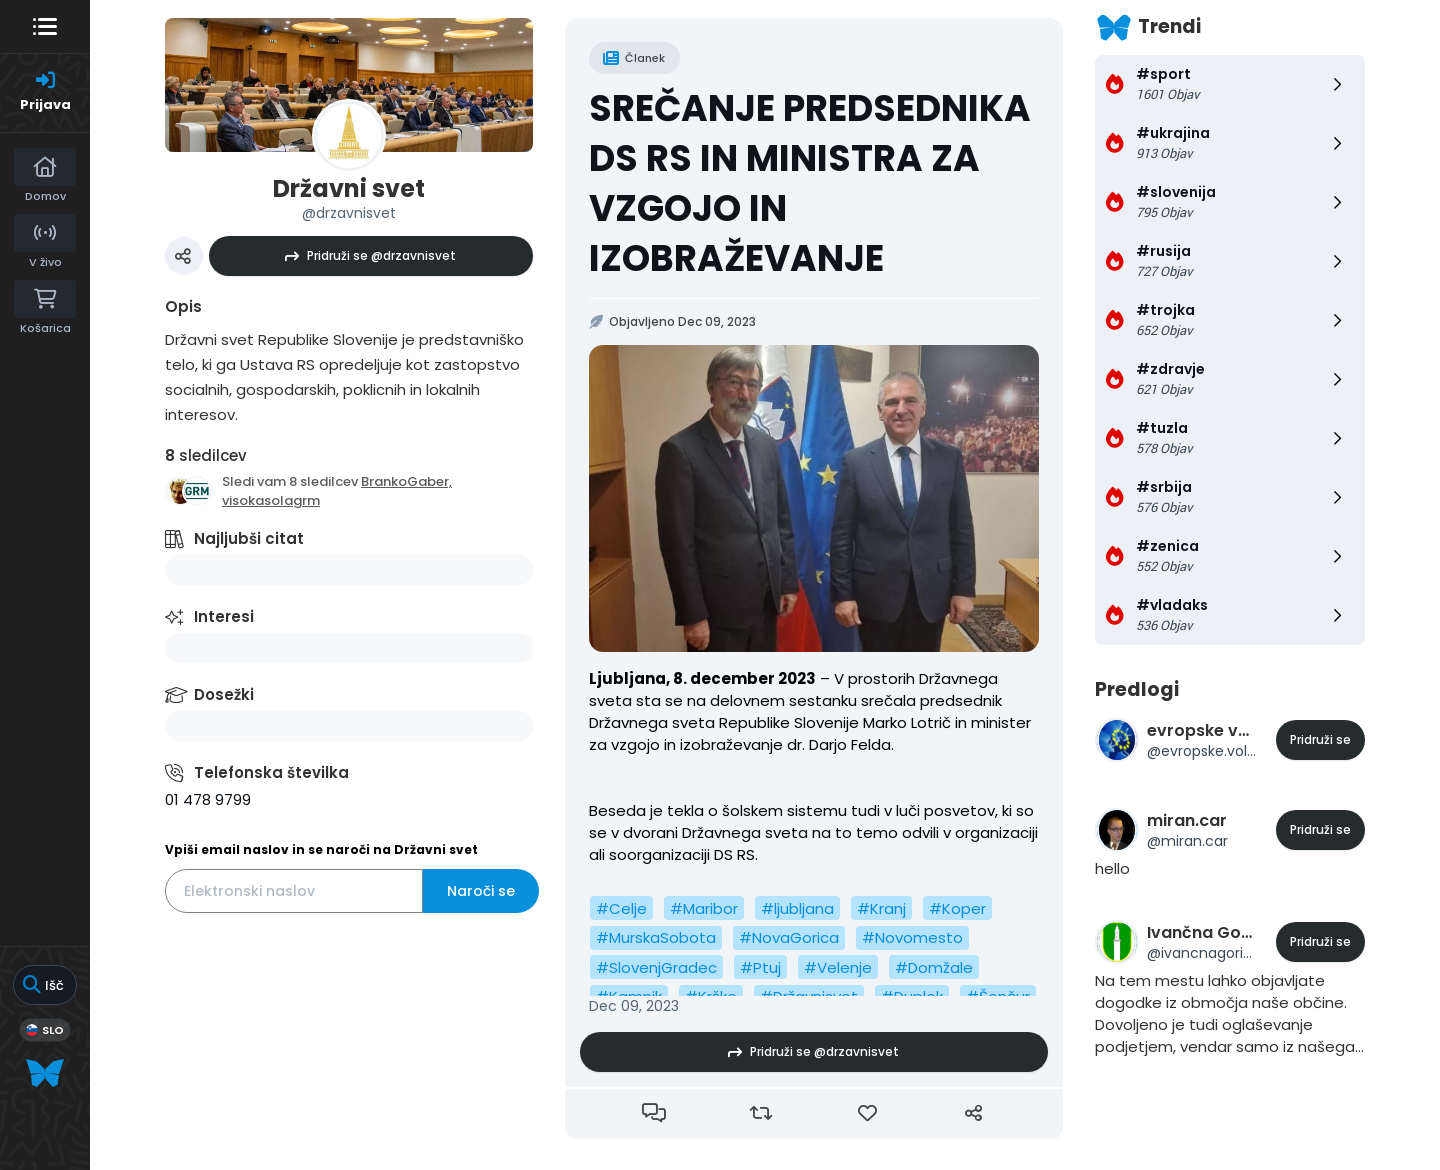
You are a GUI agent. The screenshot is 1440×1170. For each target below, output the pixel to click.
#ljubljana (797, 908)
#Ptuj (760, 967)
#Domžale (934, 967)
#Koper (957, 908)
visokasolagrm (271, 500)
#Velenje (838, 967)
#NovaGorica (789, 937)
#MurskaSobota (656, 937)
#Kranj (881, 908)
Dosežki (224, 694)
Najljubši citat (249, 538)
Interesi (224, 616)
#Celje (621, 908)
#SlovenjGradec (656, 967)
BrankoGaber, (406, 481)
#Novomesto (912, 937)
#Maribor (704, 908)
